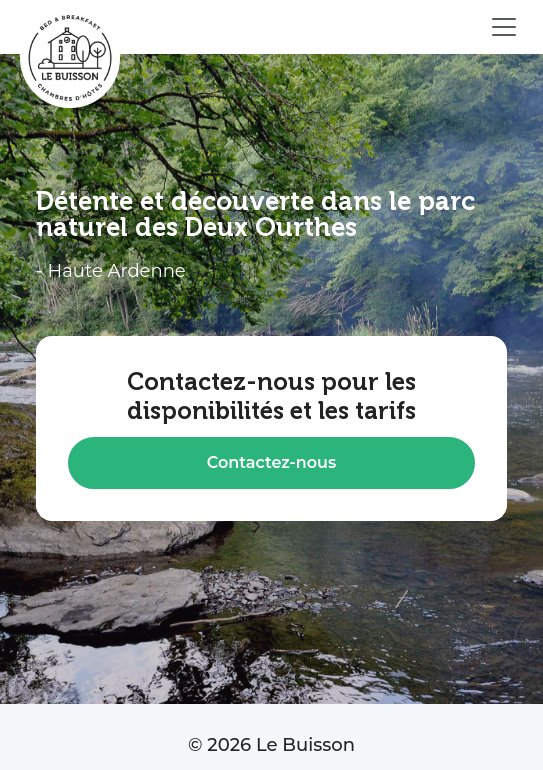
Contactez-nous (271, 462)
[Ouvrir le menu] (504, 27)
